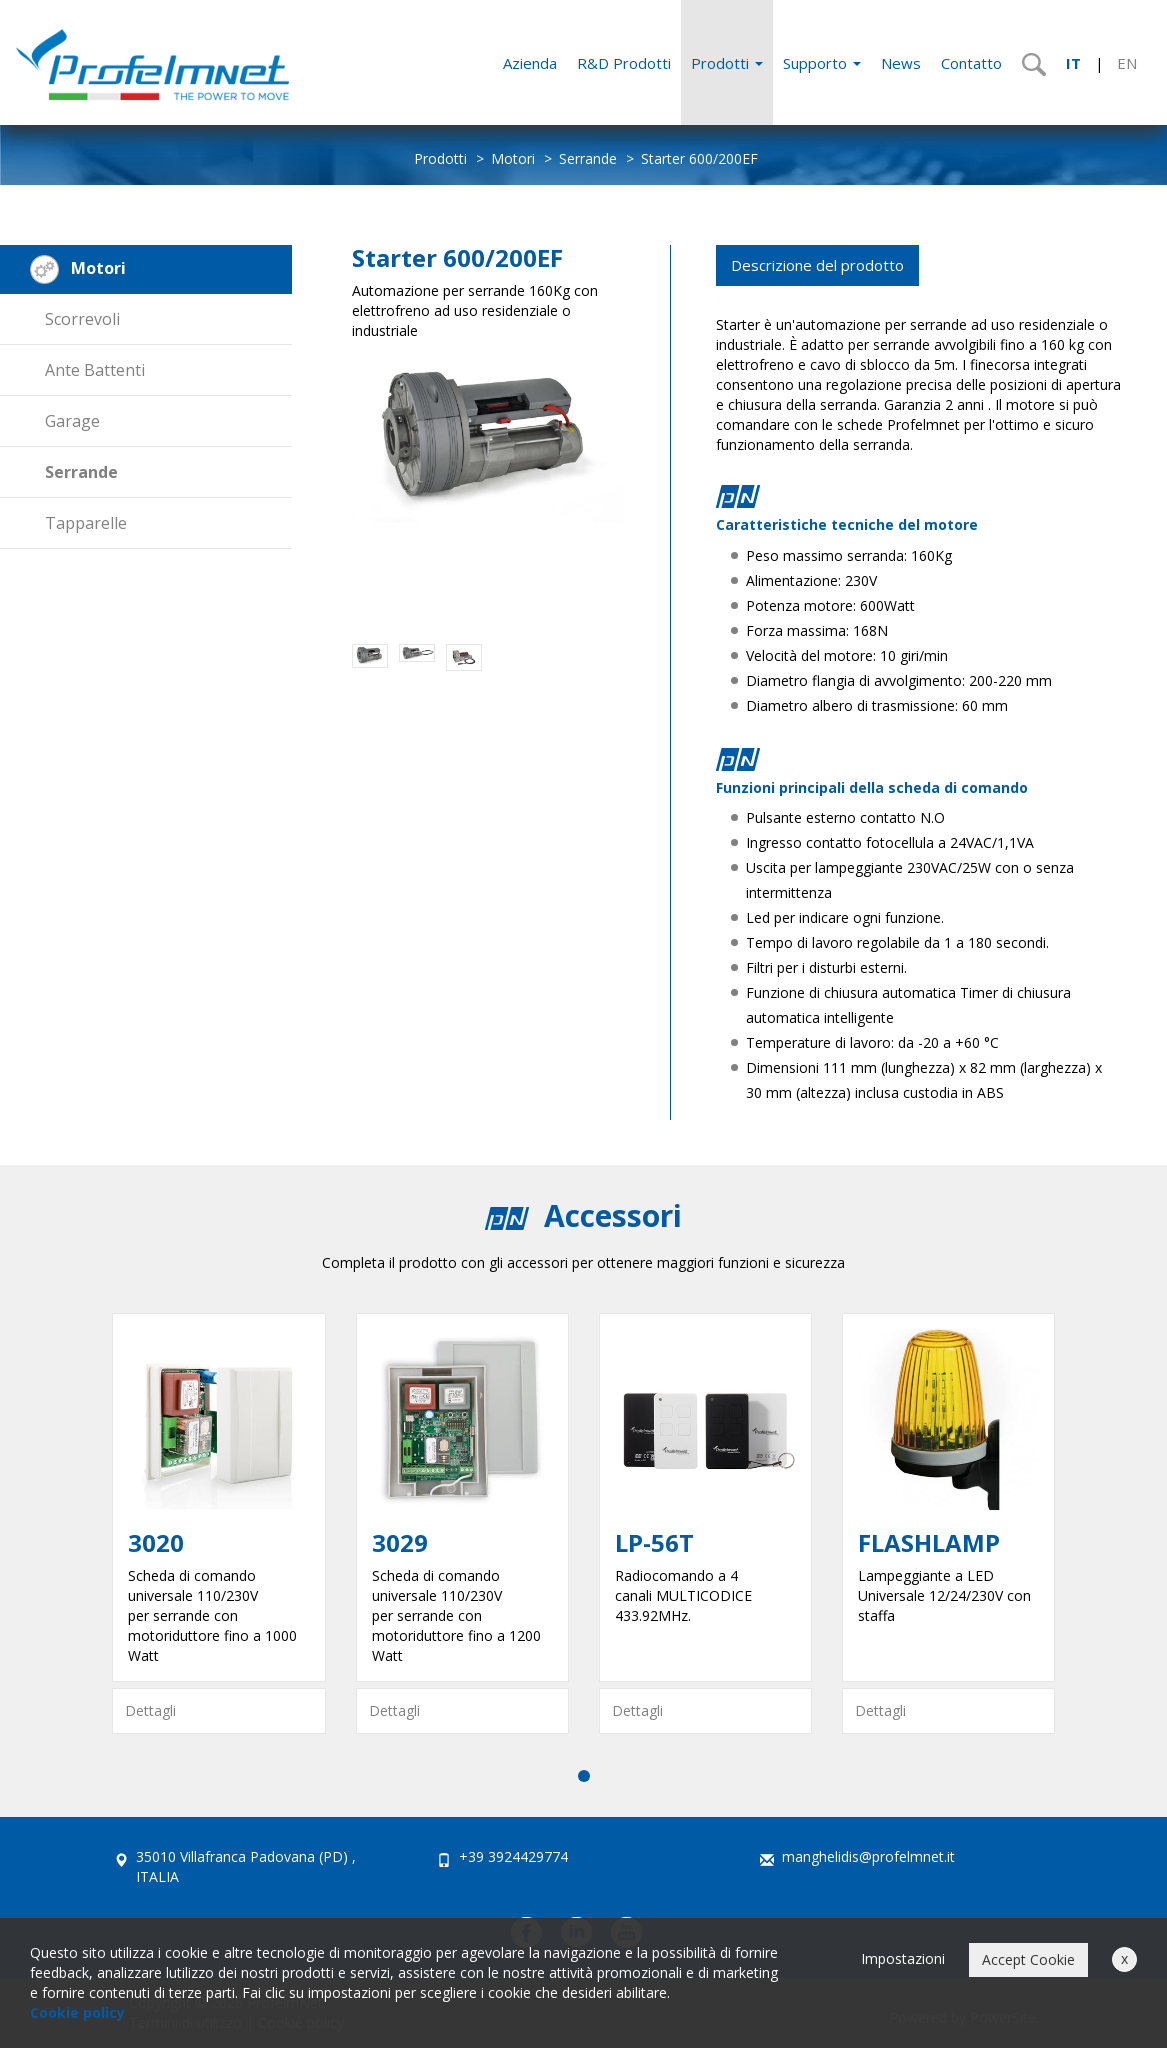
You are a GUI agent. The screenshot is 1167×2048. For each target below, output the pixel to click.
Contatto (971, 63)
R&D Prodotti (624, 63)
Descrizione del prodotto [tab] (817, 265)
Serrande (588, 158)
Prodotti (727, 63)
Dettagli (150, 1710)
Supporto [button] (822, 63)
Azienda (530, 63)
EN (1127, 63)
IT (1073, 63)
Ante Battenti (95, 370)
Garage (72, 421)
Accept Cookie (1028, 1959)
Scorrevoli (82, 319)
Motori (513, 158)
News (901, 63)
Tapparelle (86, 523)
